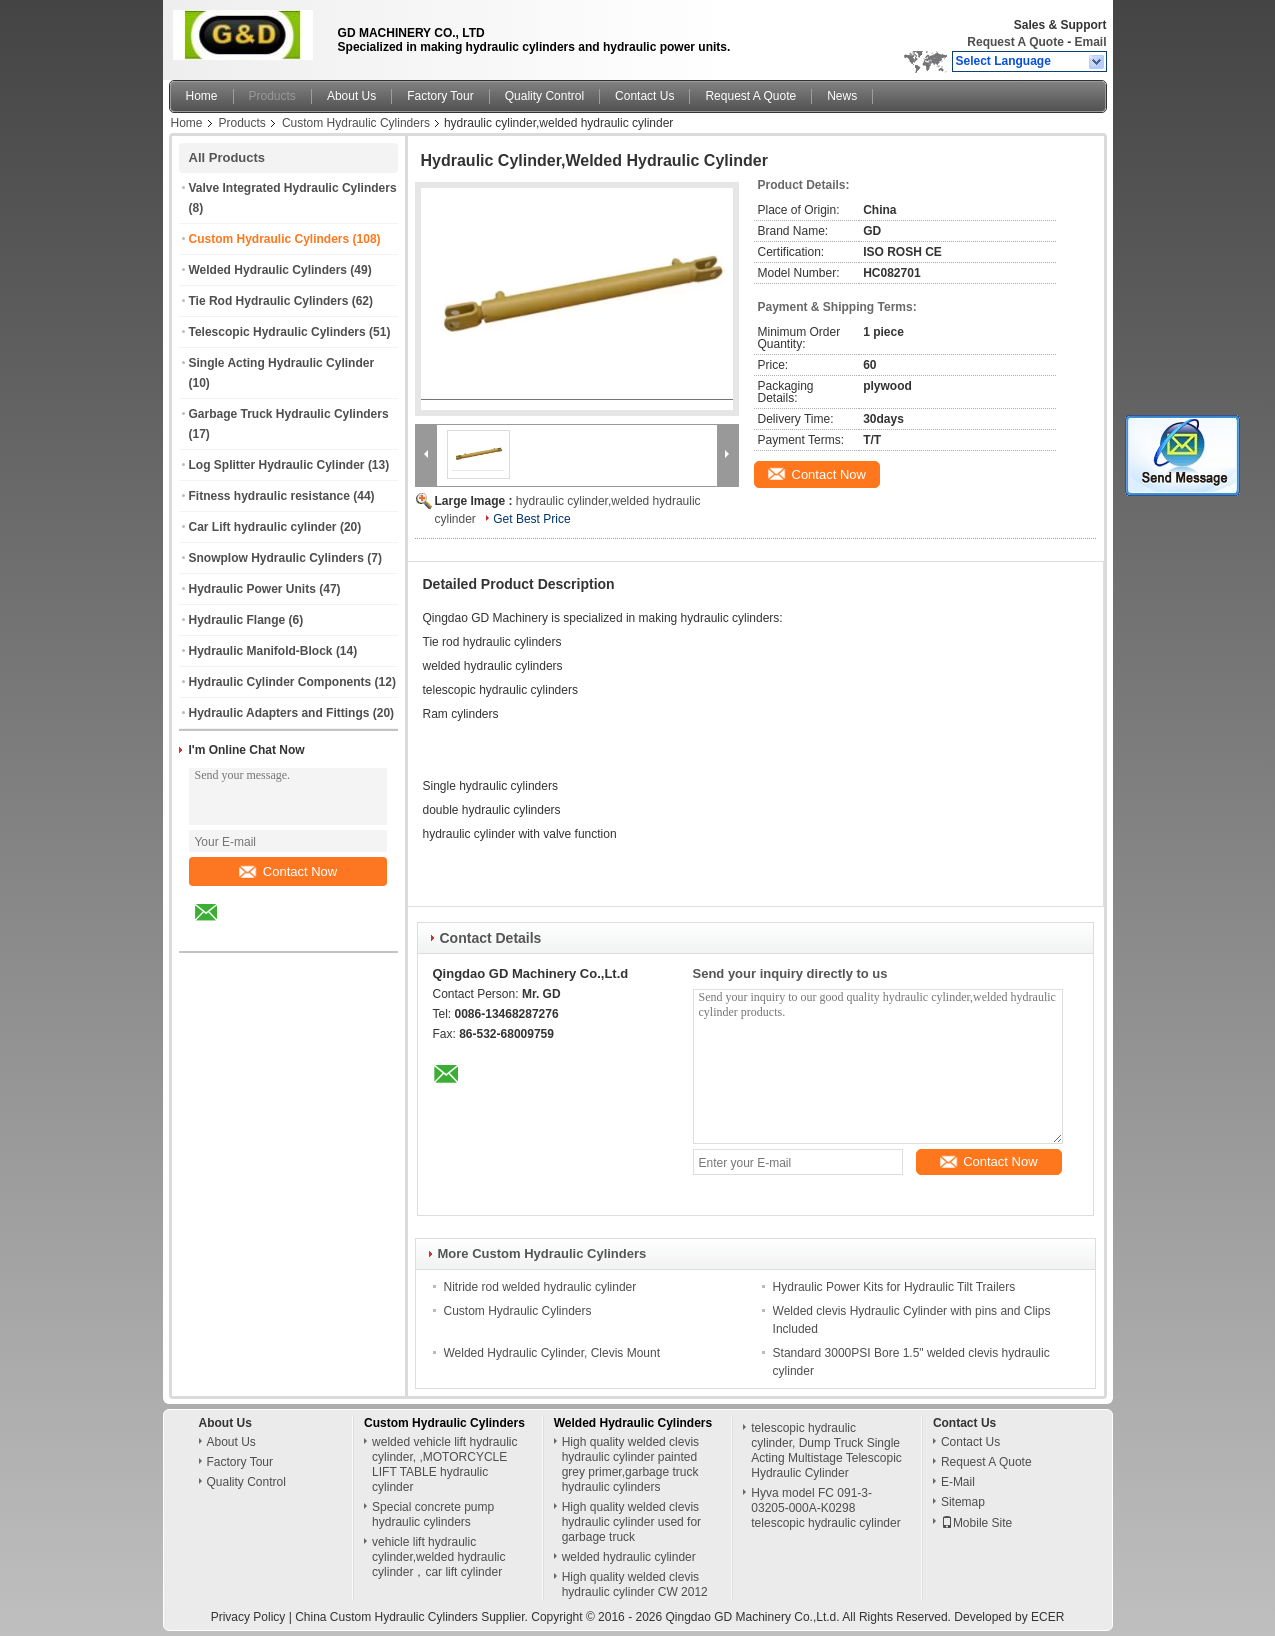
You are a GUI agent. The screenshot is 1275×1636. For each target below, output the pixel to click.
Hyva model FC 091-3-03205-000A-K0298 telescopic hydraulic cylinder (825, 1508)
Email (1090, 42)
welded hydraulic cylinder (629, 1557)
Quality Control (544, 96)
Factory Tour (440, 96)
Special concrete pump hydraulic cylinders (433, 1514)
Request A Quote (1015, 42)
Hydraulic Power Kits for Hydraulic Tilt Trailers (894, 1287)
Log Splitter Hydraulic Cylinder (277, 465)
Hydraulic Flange (237, 620)
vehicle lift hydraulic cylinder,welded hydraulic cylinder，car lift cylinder (438, 1557)
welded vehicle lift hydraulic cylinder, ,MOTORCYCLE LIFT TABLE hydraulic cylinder (444, 1464)
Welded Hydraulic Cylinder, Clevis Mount (552, 1353)
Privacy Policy (248, 1617)
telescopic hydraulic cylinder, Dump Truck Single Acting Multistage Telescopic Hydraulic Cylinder (826, 1450)
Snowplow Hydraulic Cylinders (276, 558)
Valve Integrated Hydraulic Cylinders (293, 188)
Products (272, 96)
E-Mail (958, 1482)
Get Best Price (531, 519)
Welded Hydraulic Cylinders (268, 270)
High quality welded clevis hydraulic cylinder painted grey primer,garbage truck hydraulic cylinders (630, 1464)
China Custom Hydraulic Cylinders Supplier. (413, 1617)
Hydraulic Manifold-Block (261, 651)
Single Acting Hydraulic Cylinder (282, 363)
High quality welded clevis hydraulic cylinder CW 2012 (635, 1584)
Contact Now (288, 871)
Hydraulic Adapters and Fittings (279, 713)
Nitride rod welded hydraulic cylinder (540, 1287)
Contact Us (644, 96)
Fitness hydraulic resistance (269, 496)
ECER (1047, 1617)
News (842, 96)
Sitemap (963, 1502)
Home (202, 96)
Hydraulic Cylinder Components (280, 682)
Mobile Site (976, 1523)
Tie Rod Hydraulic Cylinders (269, 301)
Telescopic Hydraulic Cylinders (277, 332)
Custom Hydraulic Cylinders (356, 123)
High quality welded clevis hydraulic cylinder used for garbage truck (631, 1522)
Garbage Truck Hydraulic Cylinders (289, 414)
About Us (351, 96)
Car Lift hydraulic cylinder (263, 527)
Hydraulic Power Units (252, 589)
